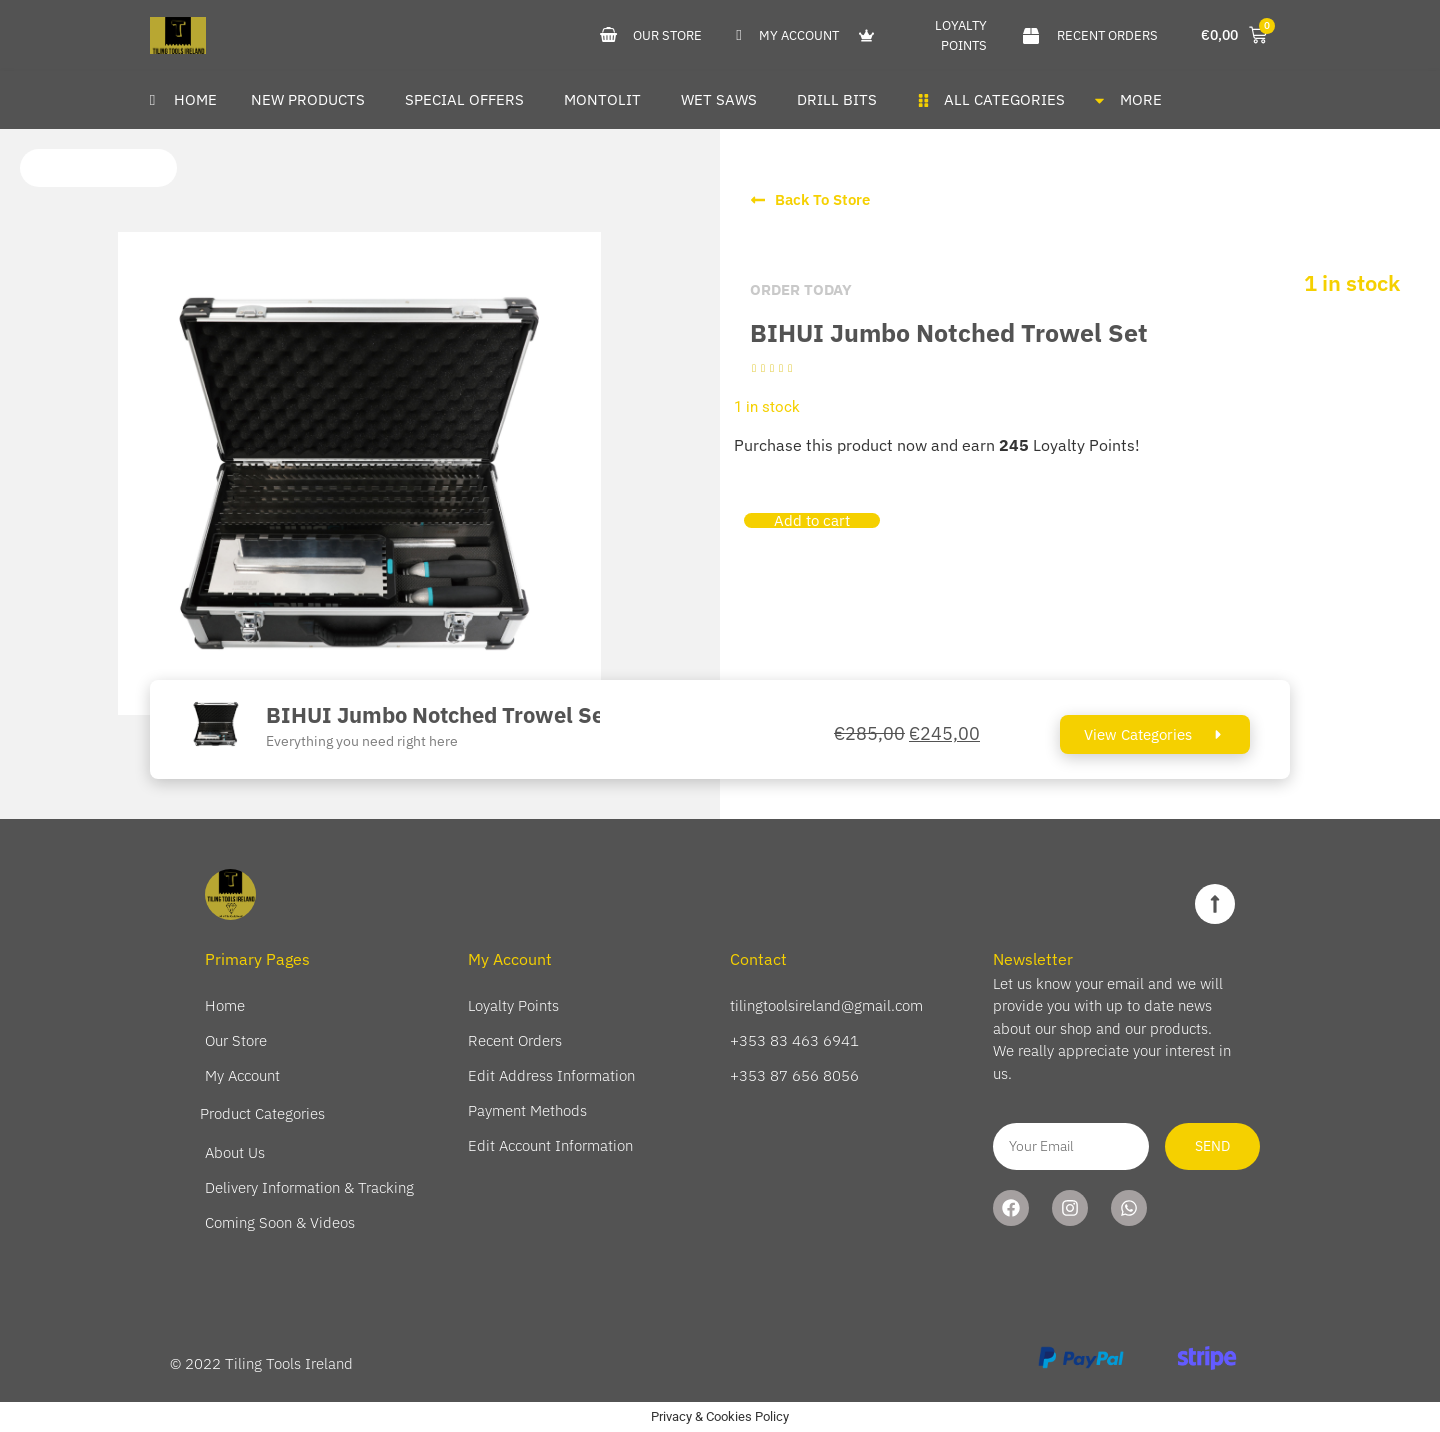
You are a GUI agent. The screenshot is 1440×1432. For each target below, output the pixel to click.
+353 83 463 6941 (794, 1040)
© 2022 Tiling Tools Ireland (261, 1363)
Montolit (602, 99)
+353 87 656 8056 (794, 1075)
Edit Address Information (551, 1075)
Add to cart (812, 520)
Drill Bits (837, 99)
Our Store (236, 1040)
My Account (242, 1075)
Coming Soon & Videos (280, 1222)
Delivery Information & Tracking (309, 1187)
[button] (98, 168)
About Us (235, 1152)
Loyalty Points (513, 1005)
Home (225, 1005)
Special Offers (464, 99)
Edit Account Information (550, 1145)
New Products (308, 99)
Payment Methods (527, 1110)
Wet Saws (719, 99)
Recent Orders (515, 1040)
